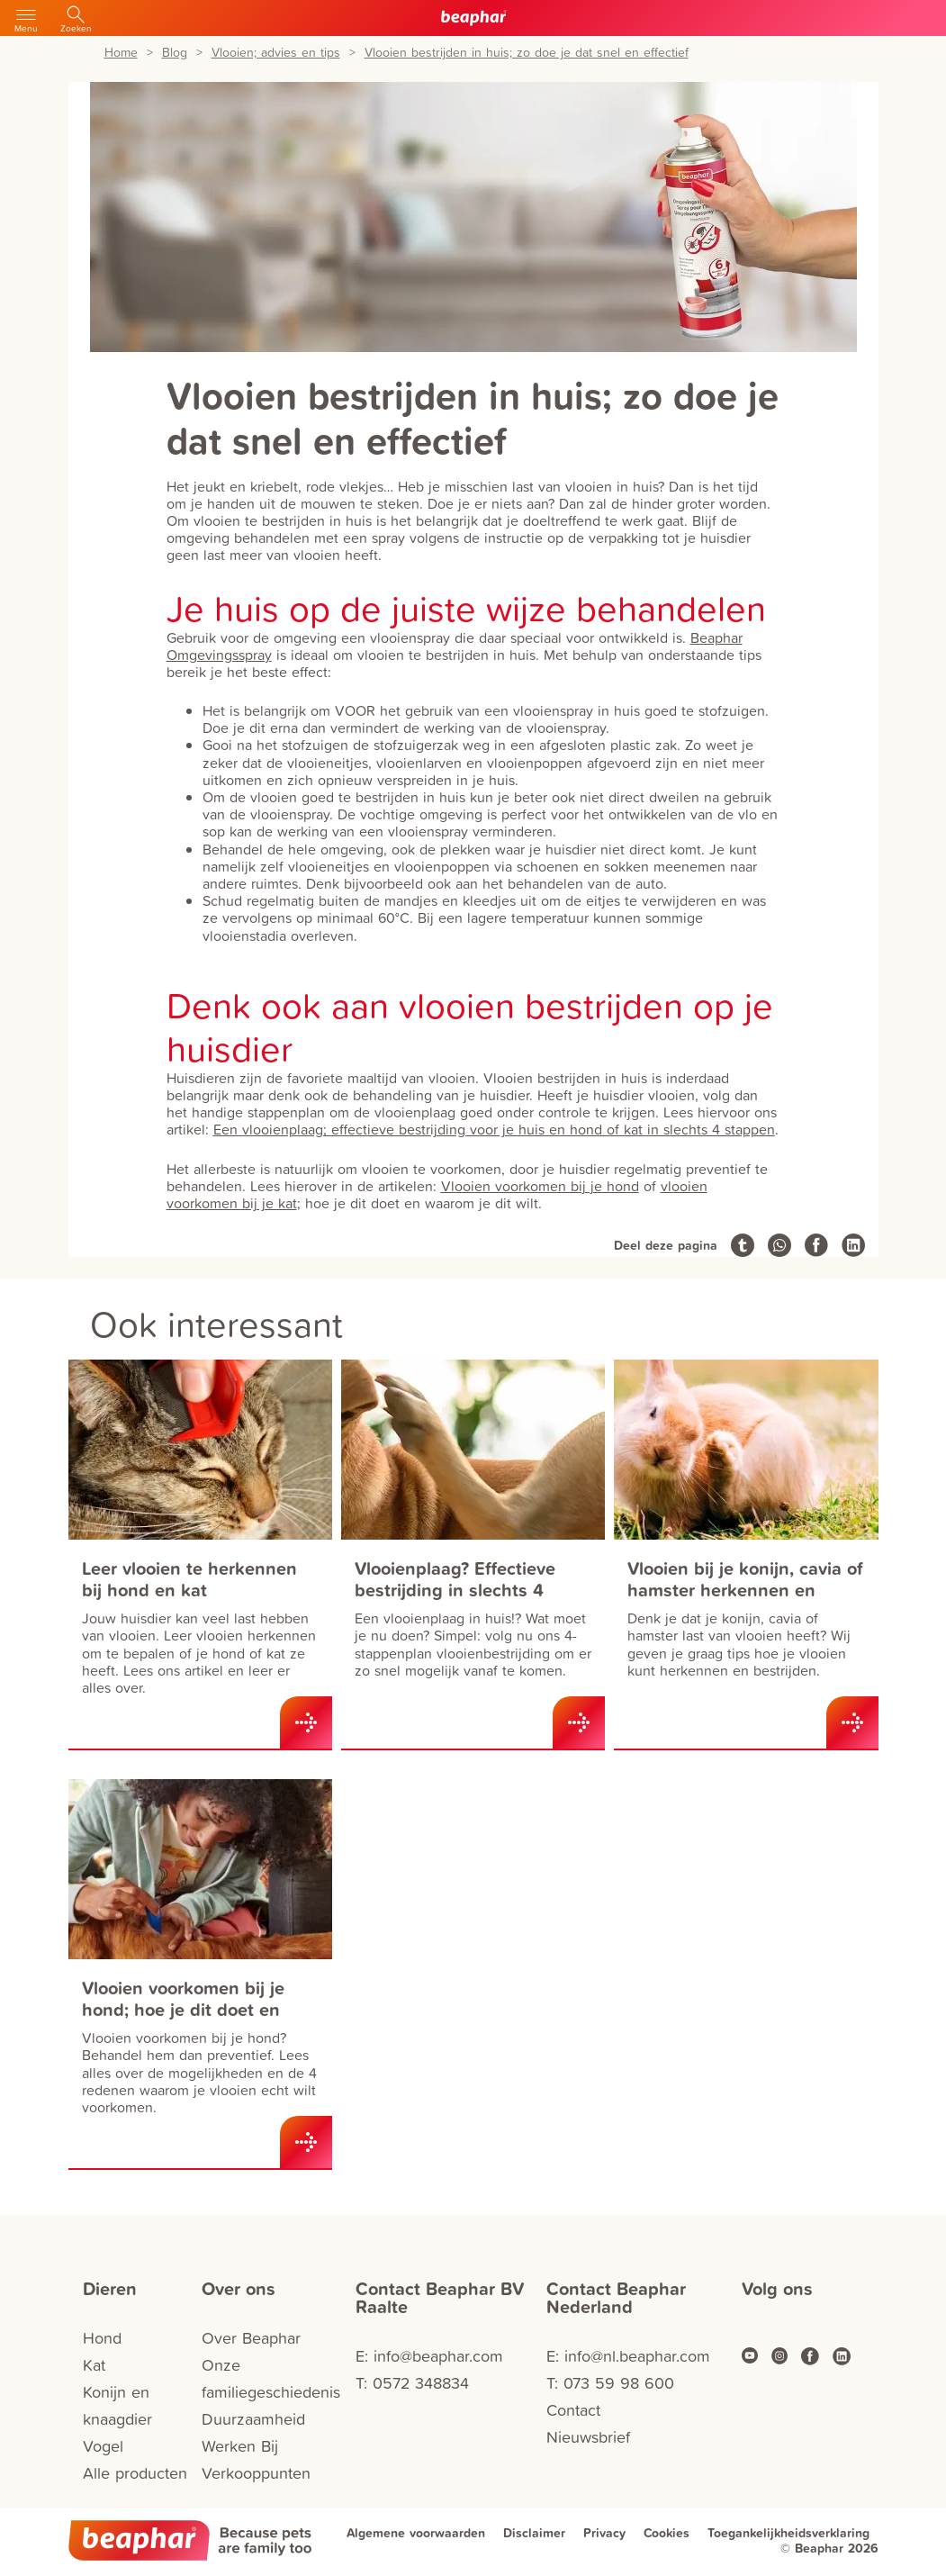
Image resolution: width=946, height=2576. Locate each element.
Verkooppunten (256, 2473)
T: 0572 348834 (412, 2383)
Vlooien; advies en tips (276, 52)
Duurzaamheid (253, 2419)
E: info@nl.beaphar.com (628, 2356)
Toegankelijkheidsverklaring (788, 2533)
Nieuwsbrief (588, 2437)
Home (121, 52)
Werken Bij (240, 2446)
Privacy (604, 2533)
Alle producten (135, 2473)
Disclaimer (534, 2533)
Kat (94, 2365)
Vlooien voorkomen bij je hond (540, 1186)
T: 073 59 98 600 (610, 2383)
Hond (102, 2338)
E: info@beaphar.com (429, 2356)
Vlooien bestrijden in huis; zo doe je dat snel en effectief (527, 52)
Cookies (666, 2533)
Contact (573, 2410)
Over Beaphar (251, 2338)
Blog (174, 52)
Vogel (103, 2446)
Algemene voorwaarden (416, 2533)
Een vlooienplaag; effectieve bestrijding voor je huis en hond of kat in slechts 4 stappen (494, 1129)
